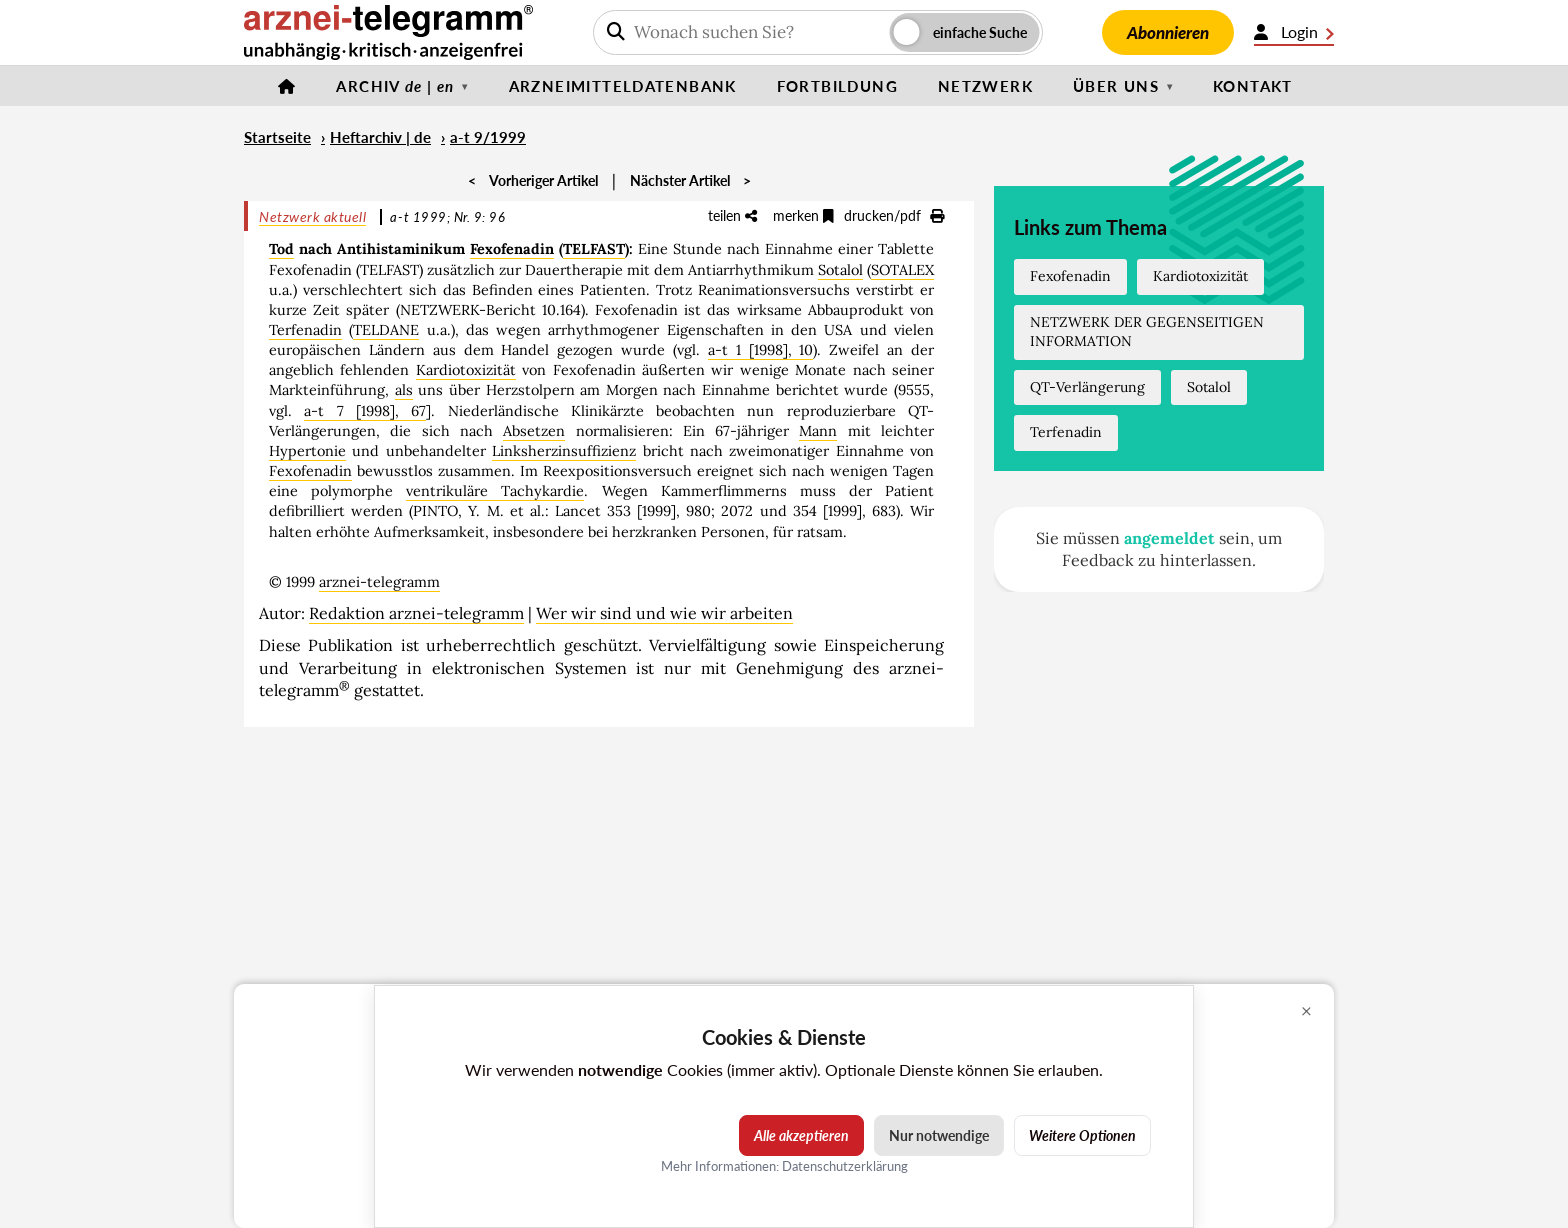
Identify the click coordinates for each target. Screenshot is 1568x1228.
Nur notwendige (939, 1135)
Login (1294, 32)
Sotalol (840, 270)
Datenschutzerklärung (845, 1166)
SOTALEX (902, 270)
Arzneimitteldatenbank (623, 86)
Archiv (395, 86)
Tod (281, 249)
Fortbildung (837, 86)
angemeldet (1169, 538)
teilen (732, 215)
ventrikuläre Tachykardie (495, 491)
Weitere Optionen (1082, 1135)
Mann (818, 431)
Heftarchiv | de (380, 137)
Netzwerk (985, 86)
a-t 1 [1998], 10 (761, 350)
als (404, 390)
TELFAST (594, 249)
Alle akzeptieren (801, 1135)
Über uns (1116, 86)
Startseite (277, 137)
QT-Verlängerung (1087, 387)
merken (803, 215)
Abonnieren (1168, 32)
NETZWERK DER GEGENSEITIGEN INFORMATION (1147, 332)
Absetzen (534, 431)
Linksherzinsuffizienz (564, 451)
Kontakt (1253, 86)
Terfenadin (305, 330)
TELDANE (386, 330)
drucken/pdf (894, 215)
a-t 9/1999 (488, 137)
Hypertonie (307, 451)
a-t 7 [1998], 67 (365, 411)
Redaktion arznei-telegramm (416, 613)
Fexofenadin (512, 249)
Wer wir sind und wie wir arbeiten (664, 613)
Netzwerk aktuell (312, 216)
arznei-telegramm (379, 582)
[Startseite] (287, 86)
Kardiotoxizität (466, 370)
